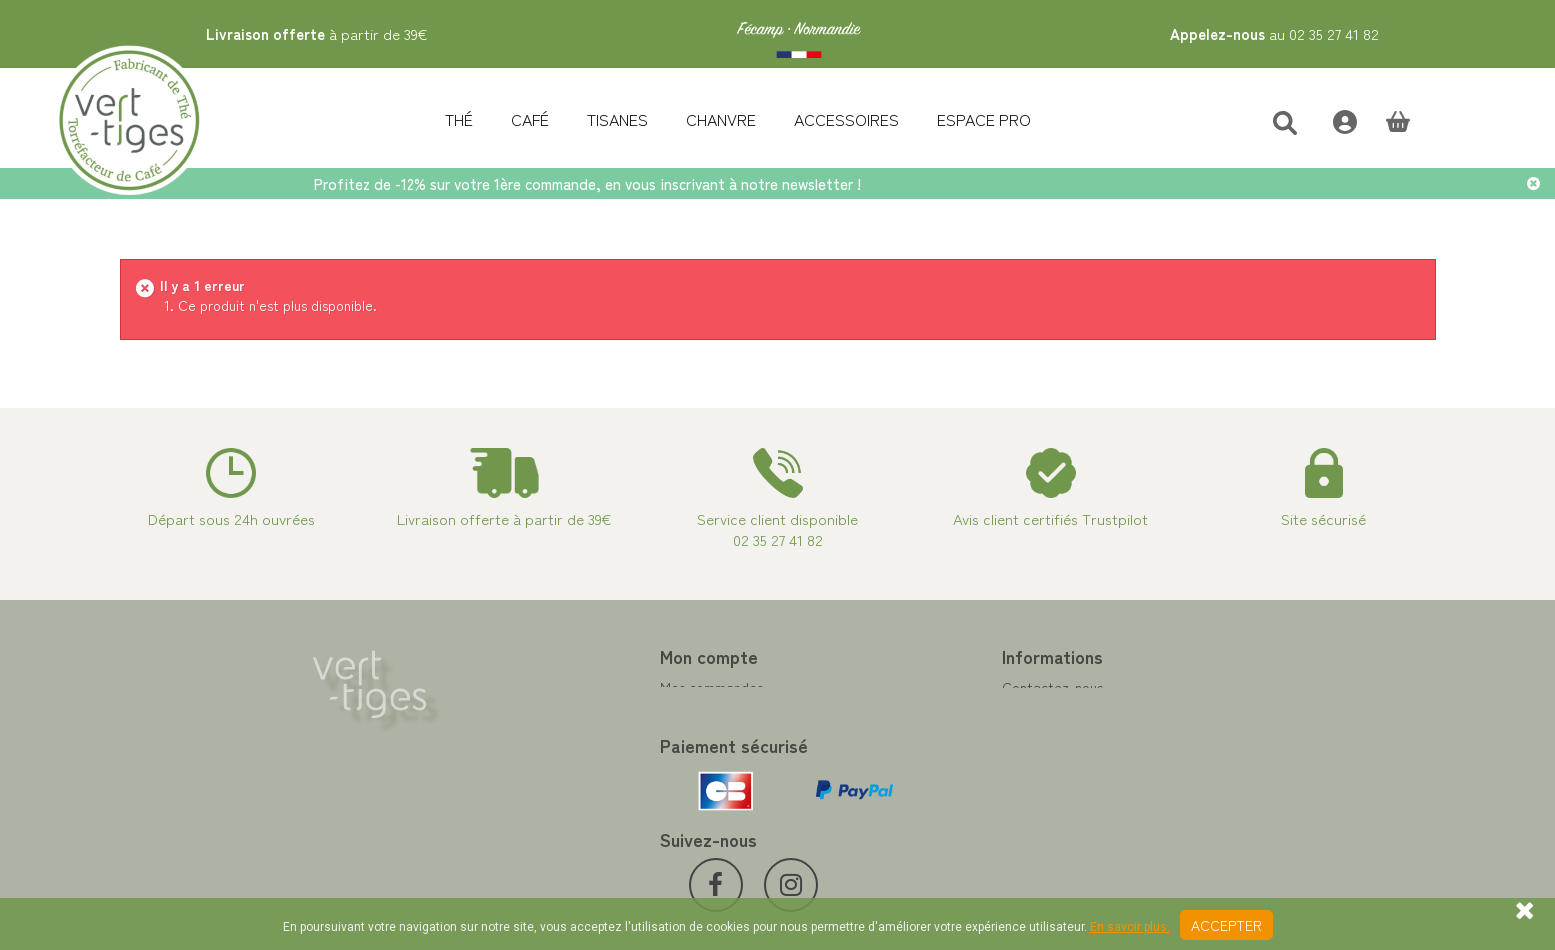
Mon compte (500, 656)
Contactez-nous (843, 687)
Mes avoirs (484, 711)
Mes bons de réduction (521, 783)
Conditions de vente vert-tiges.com (904, 783)
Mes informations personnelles (544, 759)
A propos (821, 759)
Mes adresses (493, 735)
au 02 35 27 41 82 (1274, 33)
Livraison (820, 807)
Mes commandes (502, 687)
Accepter (1226, 925)
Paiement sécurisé (849, 735)
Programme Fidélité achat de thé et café (922, 711)
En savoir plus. (1130, 927)
